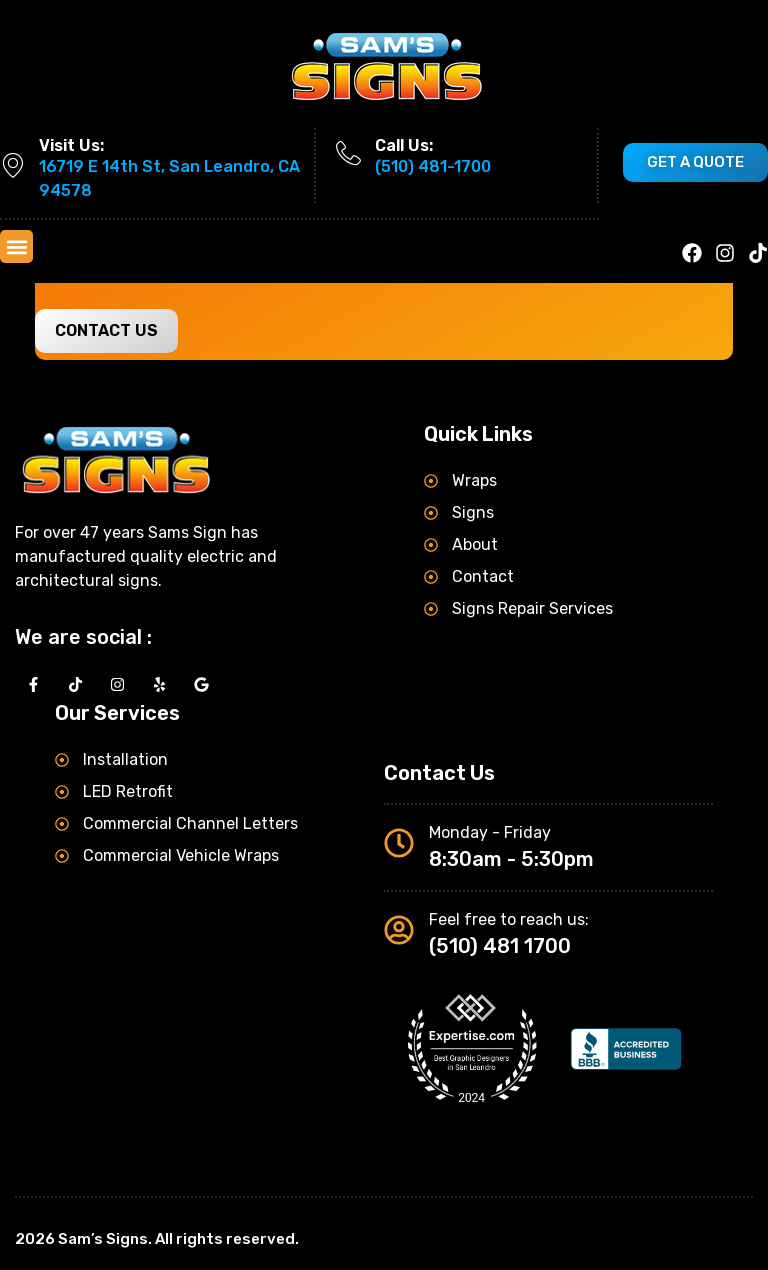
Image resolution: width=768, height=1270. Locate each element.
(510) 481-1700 (433, 166)
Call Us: (404, 145)
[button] (16, 246)
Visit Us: (71, 145)
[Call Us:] (348, 153)
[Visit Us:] (12, 165)
